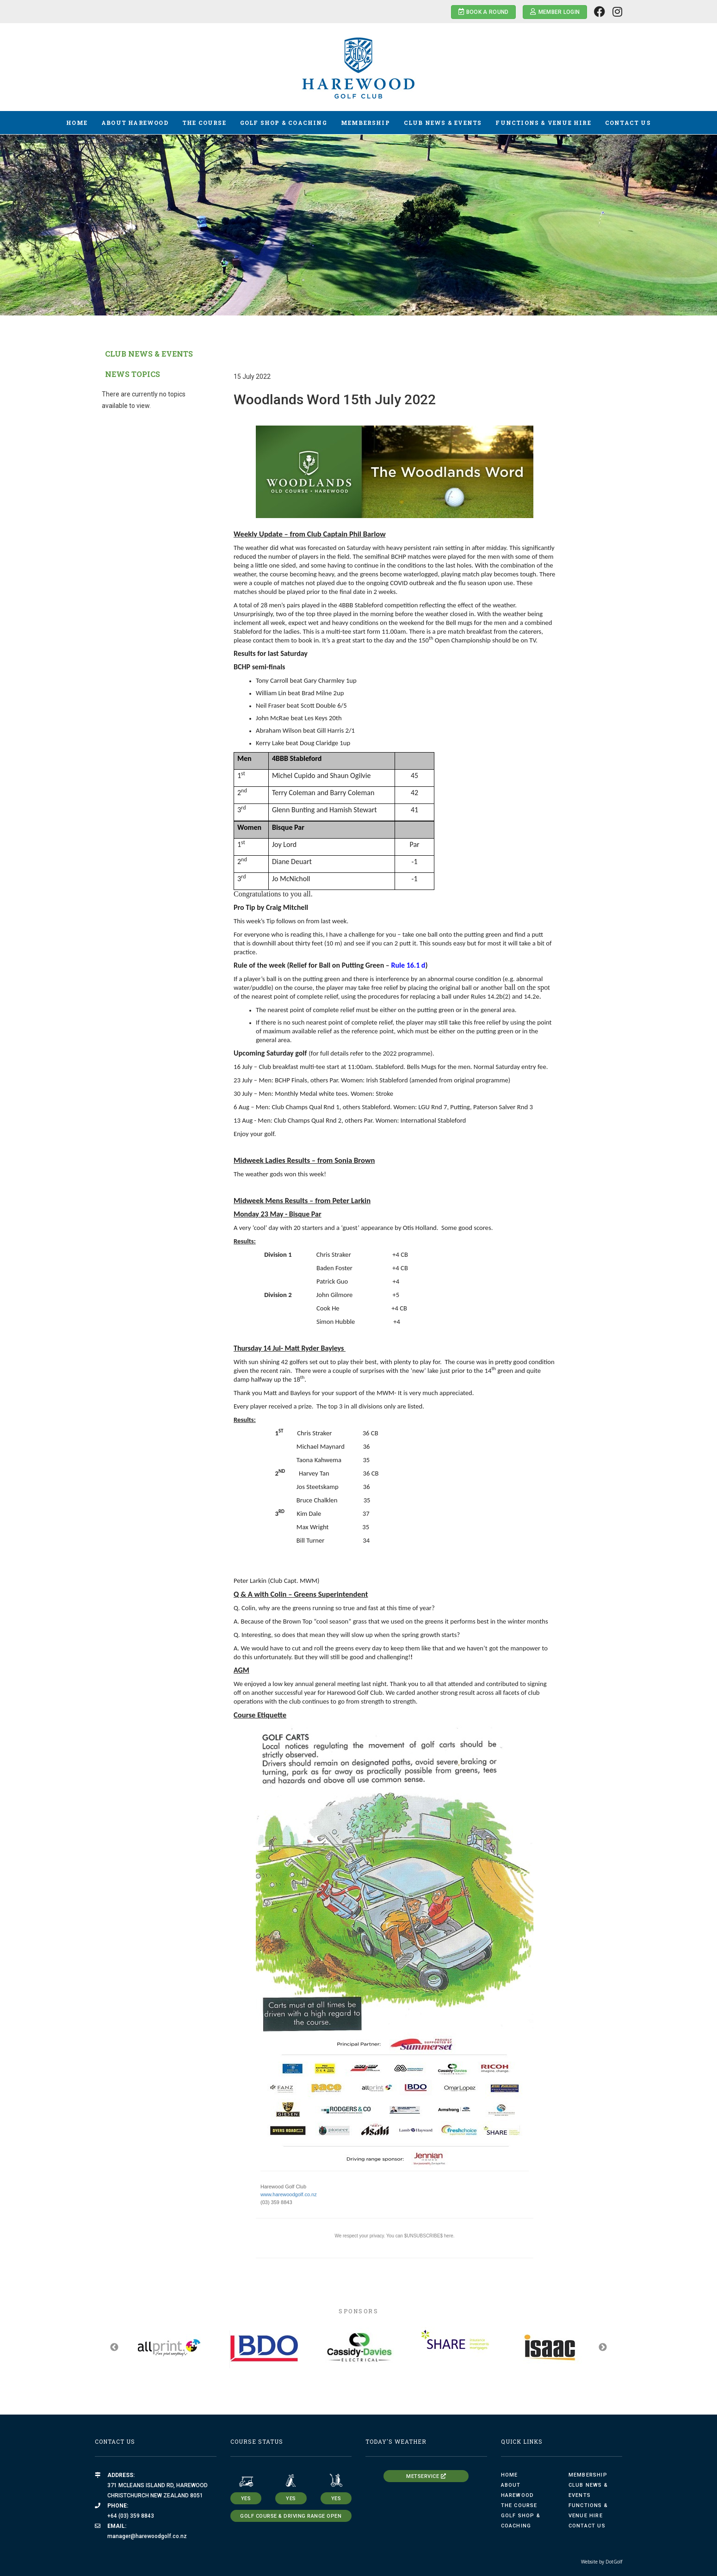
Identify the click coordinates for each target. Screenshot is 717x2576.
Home (76, 122)
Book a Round (483, 11)
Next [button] (602, 2347)
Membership (365, 122)
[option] (358, 224)
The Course (204, 122)
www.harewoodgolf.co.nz (288, 2194)
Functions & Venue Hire (543, 122)
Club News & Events (443, 122)
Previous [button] (114, 2347)
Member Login (555, 11)
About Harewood (134, 122)
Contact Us (628, 122)
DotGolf (614, 2561)
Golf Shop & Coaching (283, 122)
